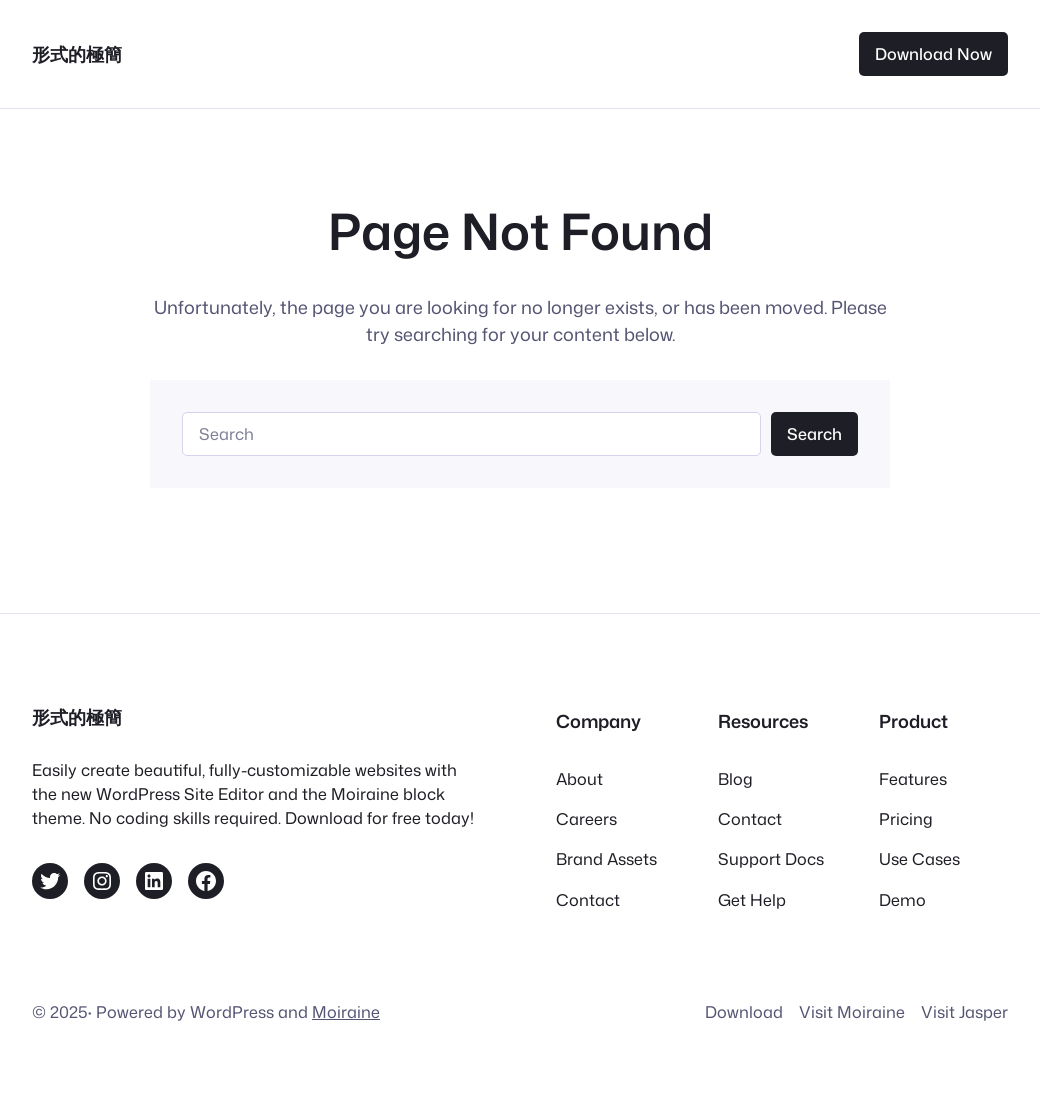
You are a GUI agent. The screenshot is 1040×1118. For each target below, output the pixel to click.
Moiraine (346, 1011)
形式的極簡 (77, 54)
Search (814, 433)
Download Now (933, 53)
